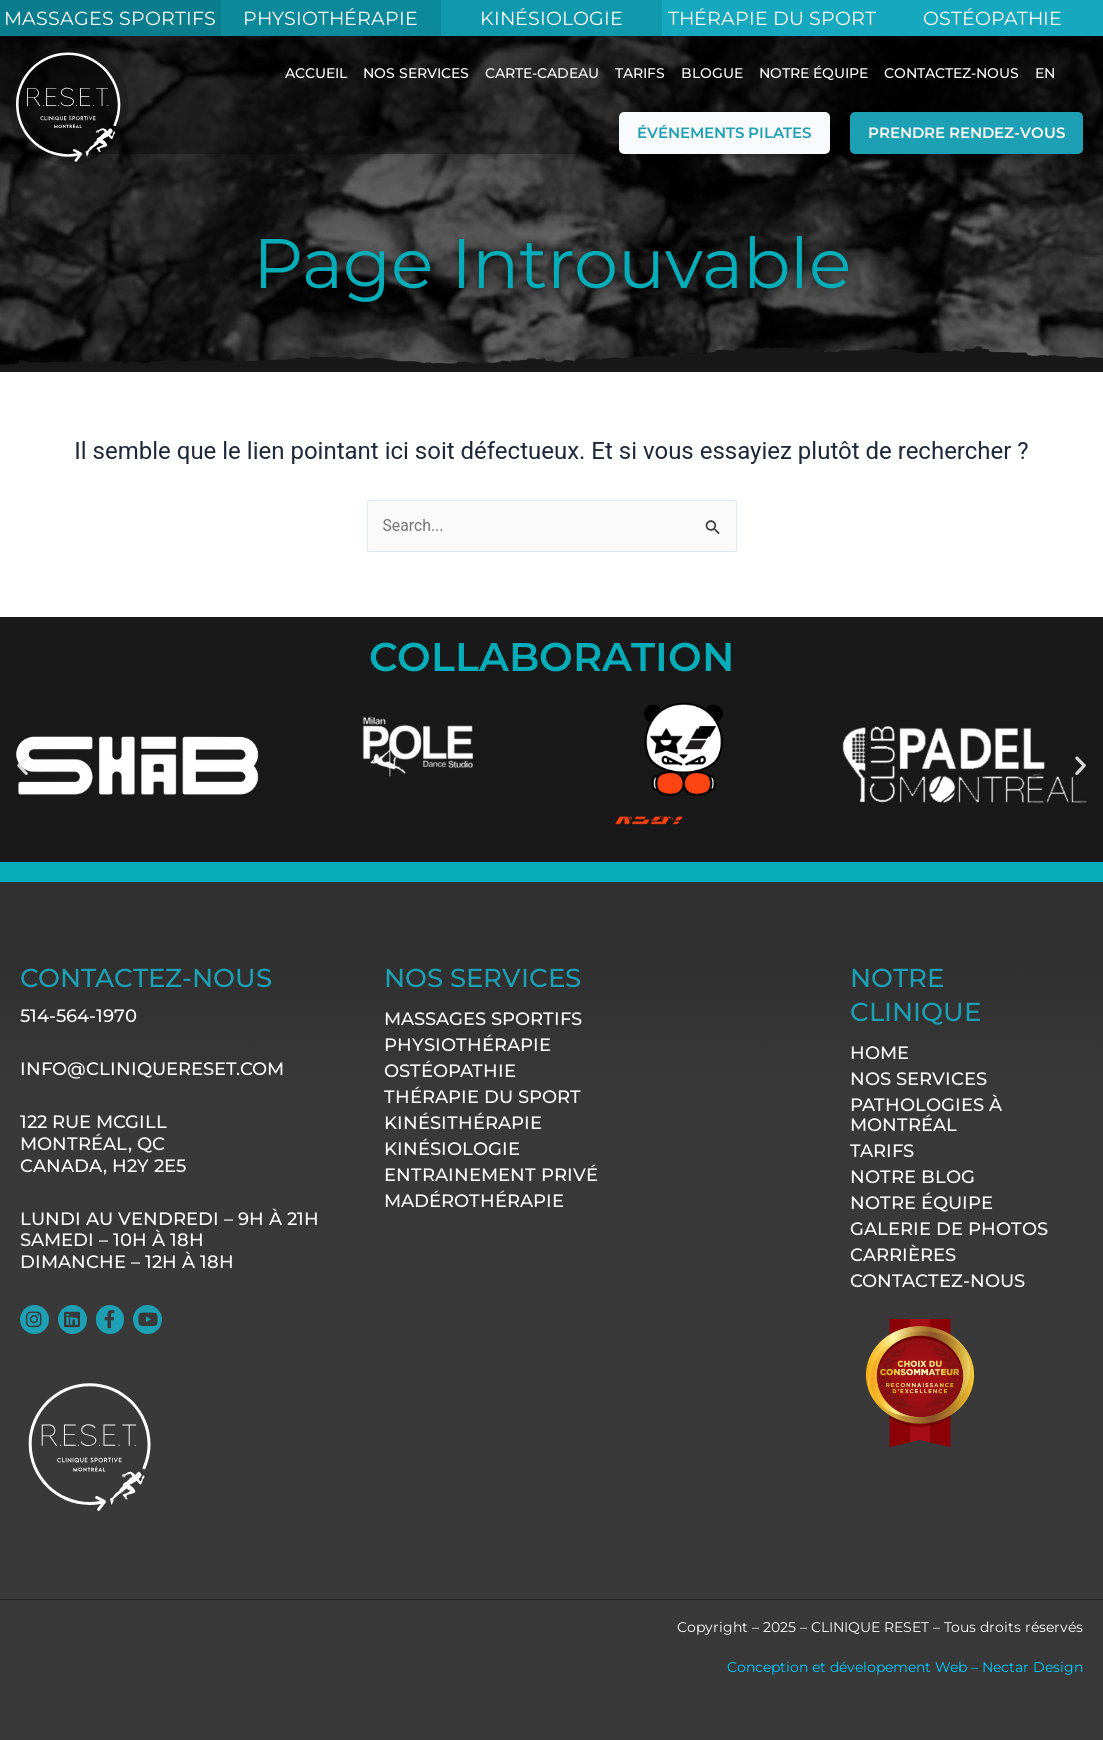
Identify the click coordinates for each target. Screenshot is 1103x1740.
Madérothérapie (474, 1202)
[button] (22, 764)
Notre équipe (813, 73)
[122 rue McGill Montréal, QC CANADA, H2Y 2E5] (587, 1390)
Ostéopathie (993, 18)
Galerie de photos (949, 1229)
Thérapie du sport (482, 1098)
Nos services (416, 73)
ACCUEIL (316, 73)
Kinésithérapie (463, 1124)
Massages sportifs (483, 1020)
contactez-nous (951, 73)
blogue (712, 73)
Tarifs (640, 73)
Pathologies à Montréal (926, 1115)
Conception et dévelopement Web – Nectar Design (905, 1667)
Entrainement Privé (491, 1176)
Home (879, 1053)
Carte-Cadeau (542, 73)
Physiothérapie (330, 18)
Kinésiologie (452, 1150)
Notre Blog (912, 1177)
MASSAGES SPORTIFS (110, 18)
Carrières (903, 1255)
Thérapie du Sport (772, 18)
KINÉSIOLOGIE (551, 18)
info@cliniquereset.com (152, 1070)
